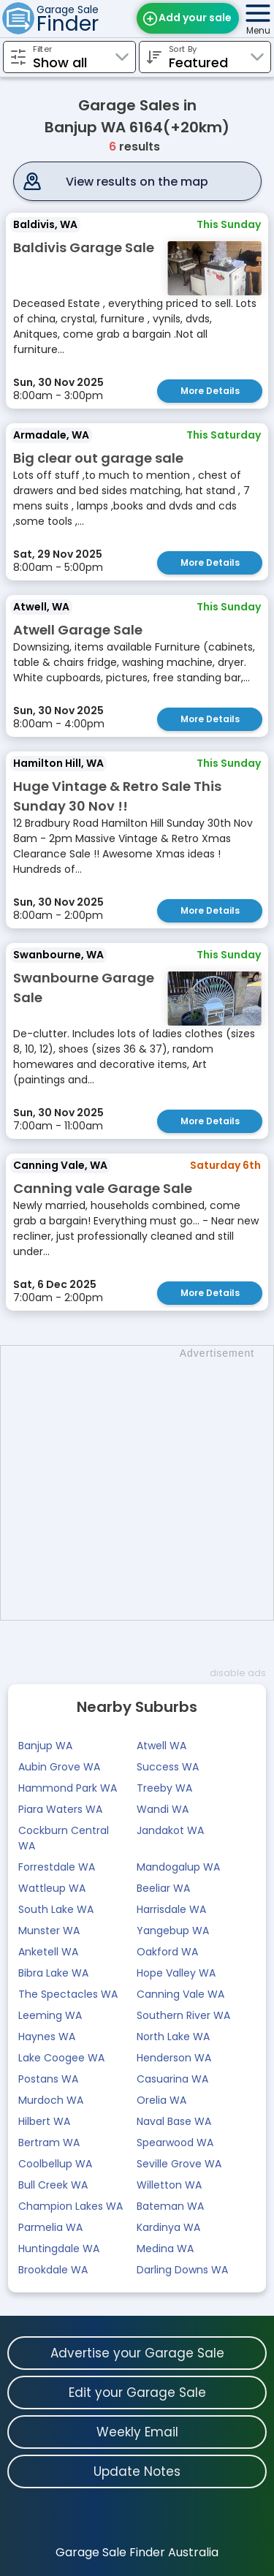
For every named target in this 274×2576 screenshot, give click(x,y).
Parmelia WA (50, 2227)
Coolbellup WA (55, 2163)
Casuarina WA (172, 2079)
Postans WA (48, 2079)
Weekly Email (137, 2432)
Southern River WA (183, 2015)
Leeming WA (50, 2015)
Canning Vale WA (180, 1994)
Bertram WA (49, 2142)
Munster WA (49, 1930)
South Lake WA (56, 1909)
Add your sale (195, 17)
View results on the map (137, 181)
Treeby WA (164, 1788)
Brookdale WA (53, 2269)
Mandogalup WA (178, 1867)
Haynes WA (46, 2036)
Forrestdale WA (56, 1867)
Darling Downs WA (182, 2269)
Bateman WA (170, 2206)
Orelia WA (161, 2100)
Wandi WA (163, 1809)
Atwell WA (161, 1745)
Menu (258, 30)
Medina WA (165, 2248)
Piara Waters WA (60, 1809)
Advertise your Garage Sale (137, 2353)
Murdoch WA (50, 2100)
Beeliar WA (163, 1888)
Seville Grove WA (179, 2163)
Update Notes (137, 2471)
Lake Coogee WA (61, 2057)
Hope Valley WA (176, 1973)
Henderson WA (174, 2057)
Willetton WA (169, 2185)
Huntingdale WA (58, 2248)
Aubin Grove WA (59, 1766)
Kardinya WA (168, 2227)
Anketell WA (48, 1951)
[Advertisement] (137, 1483)
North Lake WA (173, 2036)
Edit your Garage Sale (137, 2392)
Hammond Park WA (67, 1788)
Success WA (168, 1766)
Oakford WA (167, 1951)
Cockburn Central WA (63, 1838)
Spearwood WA (175, 2142)
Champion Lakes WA (70, 2206)
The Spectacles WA (68, 1994)
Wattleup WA (51, 1888)
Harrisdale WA (171, 1909)
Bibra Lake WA (53, 1973)
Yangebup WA (173, 1930)
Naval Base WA (174, 2121)
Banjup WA (45, 1745)
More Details (210, 390)
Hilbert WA (44, 2121)
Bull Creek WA (53, 2185)
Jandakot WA (170, 1830)
